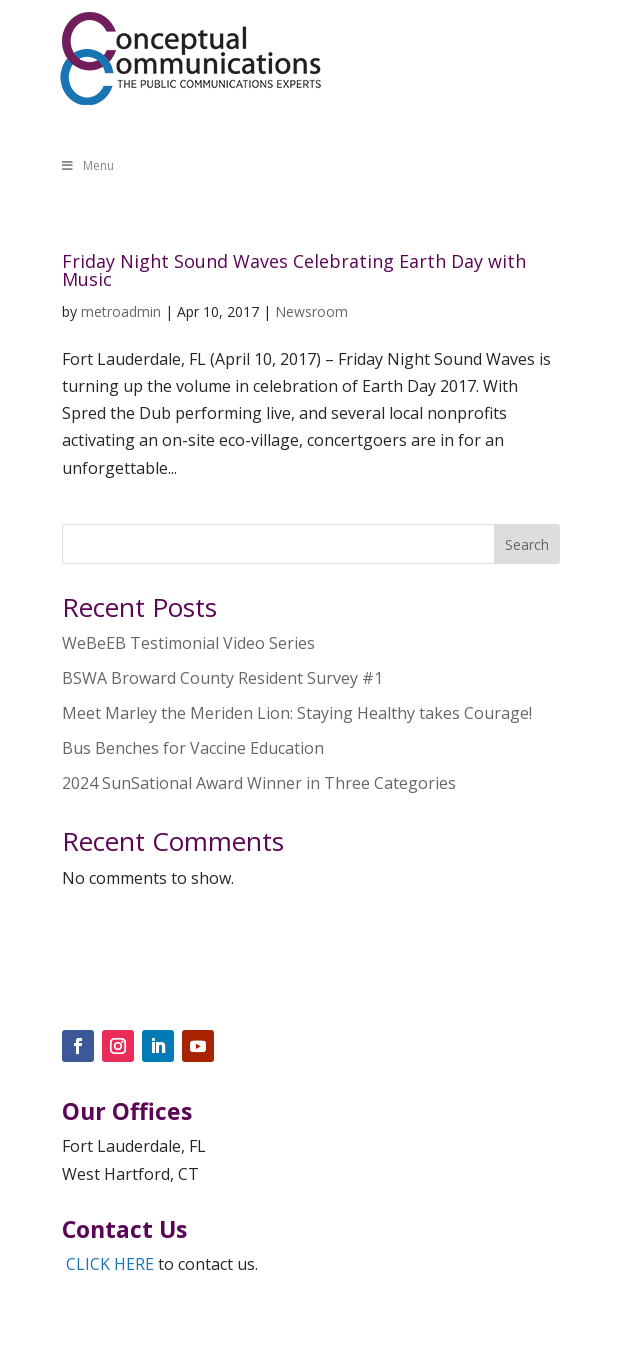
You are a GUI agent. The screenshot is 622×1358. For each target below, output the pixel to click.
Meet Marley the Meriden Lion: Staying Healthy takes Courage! (297, 713)
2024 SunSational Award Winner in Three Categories (259, 783)
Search (527, 544)
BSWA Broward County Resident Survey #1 (222, 678)
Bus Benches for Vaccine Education (193, 748)
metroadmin (121, 311)
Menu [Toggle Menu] (87, 165)
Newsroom (311, 311)
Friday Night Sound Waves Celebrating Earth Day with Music (294, 270)
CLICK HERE (110, 1264)
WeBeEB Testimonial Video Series (188, 643)
